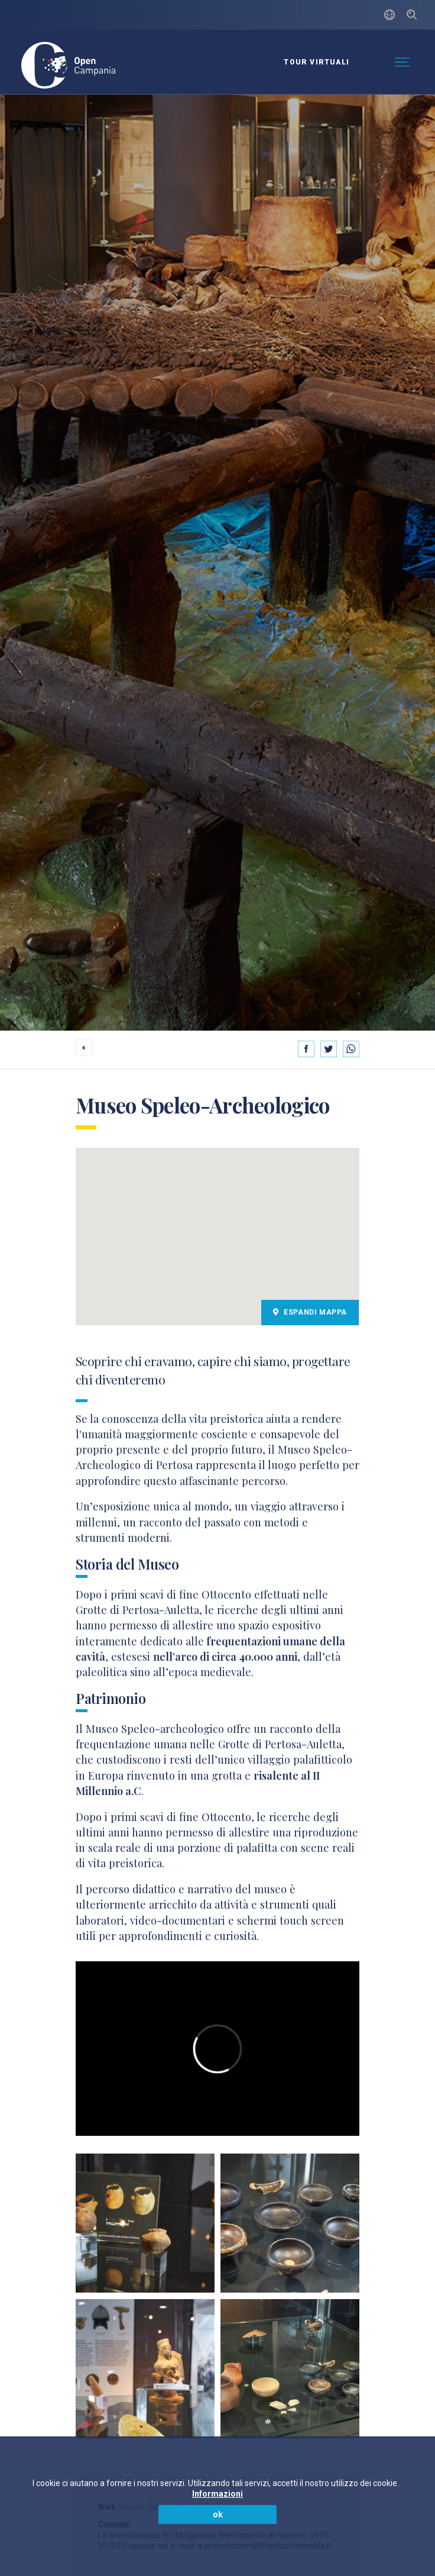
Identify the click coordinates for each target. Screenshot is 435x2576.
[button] (217, 1229)
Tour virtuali (316, 62)
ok (218, 2514)
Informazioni (217, 2493)
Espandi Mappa (310, 1312)
